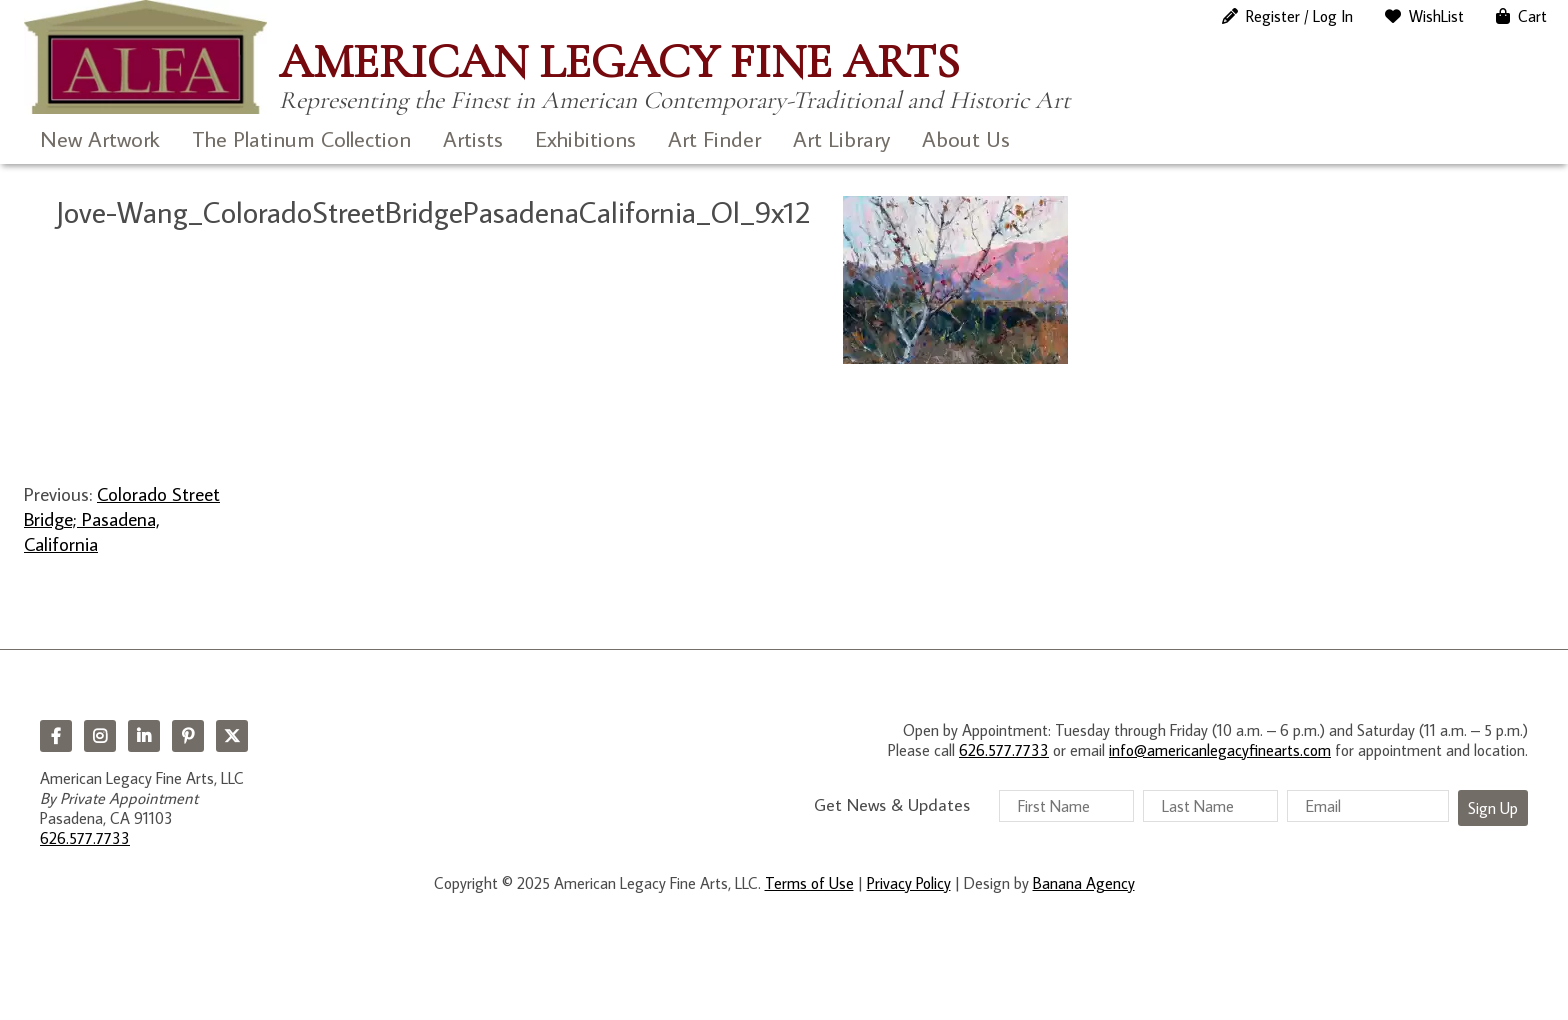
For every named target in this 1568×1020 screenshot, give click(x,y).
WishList (1436, 16)
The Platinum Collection (301, 138)
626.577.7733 (85, 838)
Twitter (232, 736)
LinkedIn (144, 736)
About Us (966, 138)
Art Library (841, 138)
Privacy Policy (909, 883)
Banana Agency (1084, 883)
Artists (473, 138)
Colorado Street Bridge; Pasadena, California (122, 519)
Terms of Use (809, 883)
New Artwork (100, 138)
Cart (1532, 16)
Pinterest (188, 736)
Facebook (56, 736)
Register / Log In (1299, 16)
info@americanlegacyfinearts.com (1220, 750)
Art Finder (714, 138)
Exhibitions (585, 138)
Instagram (100, 736)
